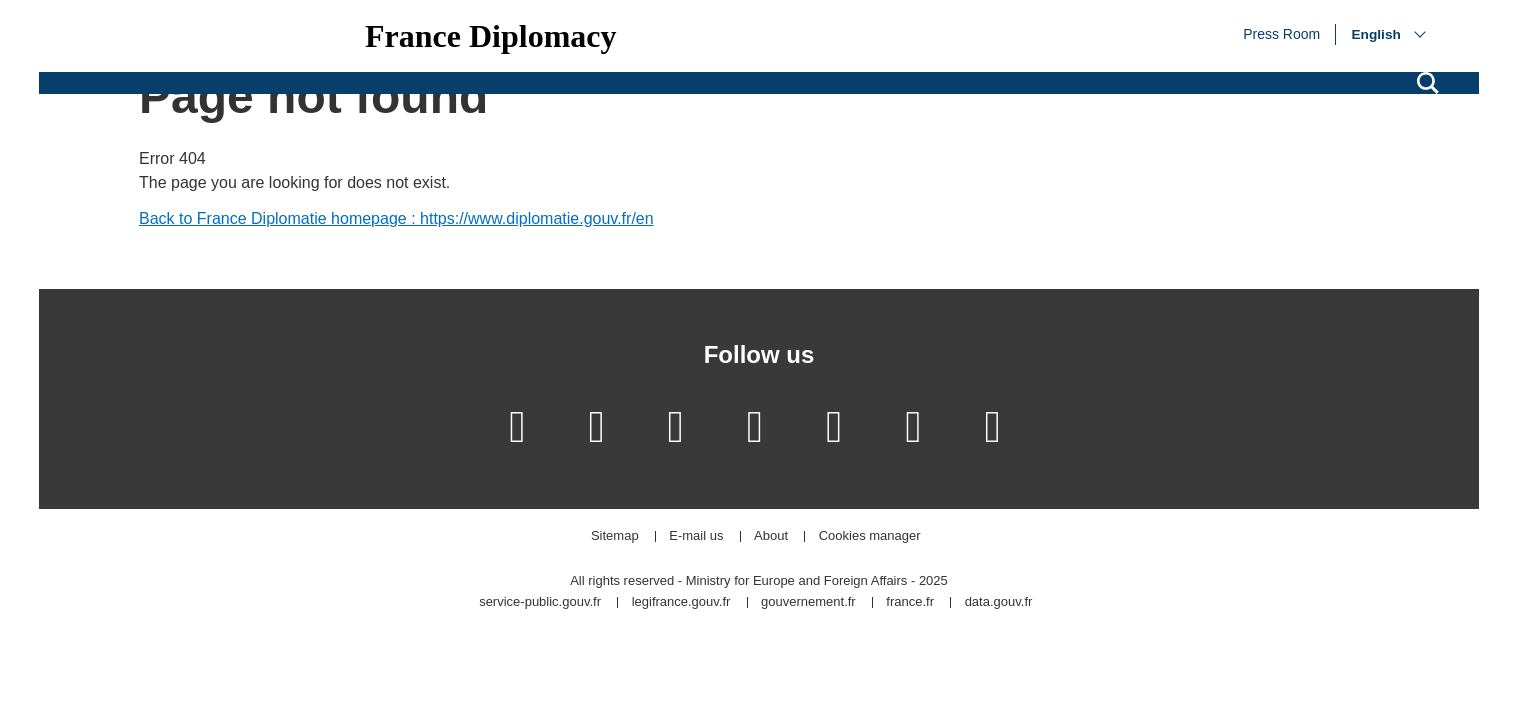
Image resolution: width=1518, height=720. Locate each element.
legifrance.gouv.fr (681, 602)
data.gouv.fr (999, 602)
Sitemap (615, 536)
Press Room (1281, 33)
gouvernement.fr (808, 602)
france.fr (910, 602)
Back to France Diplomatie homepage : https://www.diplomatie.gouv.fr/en (396, 218)
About (771, 536)
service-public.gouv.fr (540, 602)
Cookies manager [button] (870, 536)
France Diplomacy (491, 36)
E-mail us (696, 536)
